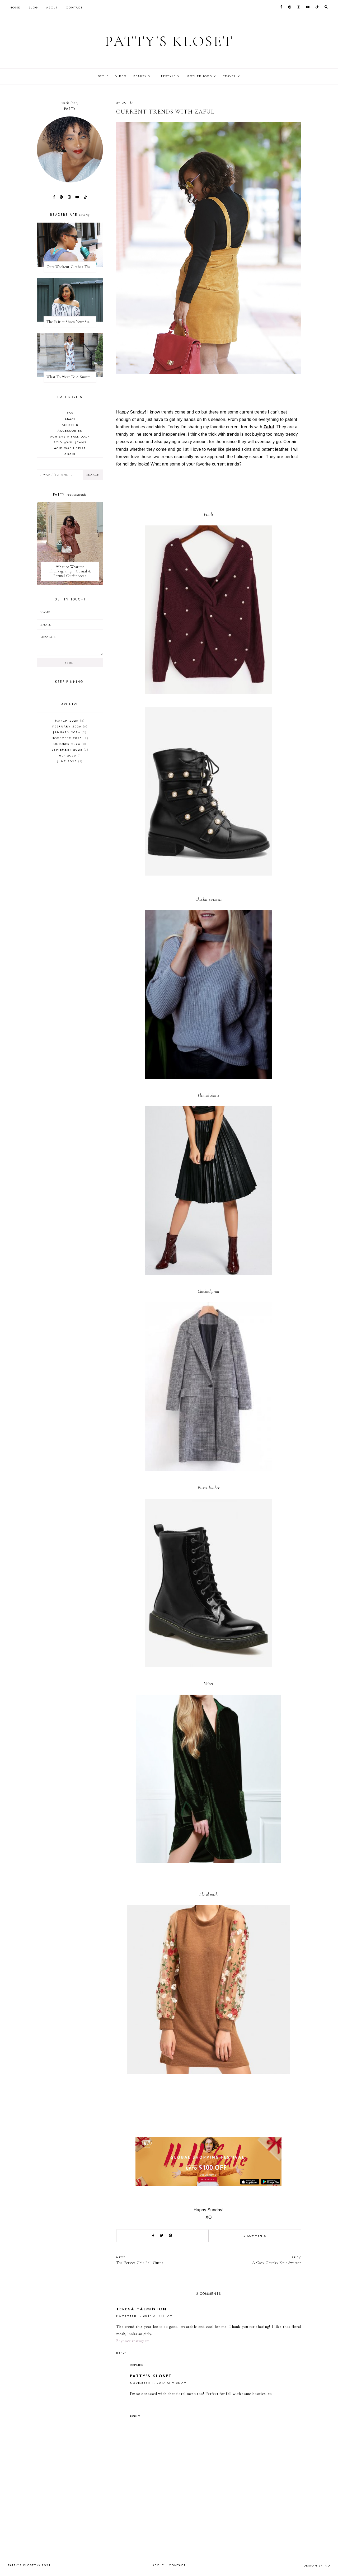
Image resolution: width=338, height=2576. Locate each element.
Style (100, 76)
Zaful (269, 427)
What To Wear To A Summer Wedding (71, 377)
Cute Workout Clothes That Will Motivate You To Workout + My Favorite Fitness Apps (71, 267)
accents (70, 425)
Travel (233, 76)
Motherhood (201, 76)
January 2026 (70, 732)
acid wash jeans (70, 442)
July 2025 (70, 755)
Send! (70, 662)
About (52, 7)
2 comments (254, 2236)
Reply (121, 2353)
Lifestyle (167, 76)
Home (15, 7)
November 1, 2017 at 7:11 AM (144, 2316)
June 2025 (70, 761)
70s (70, 413)
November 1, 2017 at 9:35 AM (158, 2383)
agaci (70, 454)
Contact (74, 7)
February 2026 (70, 726)
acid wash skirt (70, 448)
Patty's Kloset (169, 40)
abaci (70, 419)
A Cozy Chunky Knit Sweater (257, 2260)
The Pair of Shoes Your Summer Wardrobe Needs (71, 321)
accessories (70, 431)
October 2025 (70, 744)
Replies (136, 2365)
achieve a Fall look (70, 436)
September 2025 (69, 750)
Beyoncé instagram (132, 2340)
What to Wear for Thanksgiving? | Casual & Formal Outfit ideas (70, 571)
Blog (33, 7)
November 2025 (69, 738)
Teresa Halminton (141, 2309)
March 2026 (70, 720)
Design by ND (317, 2565)
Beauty (139, 76)
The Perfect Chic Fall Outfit (159, 2260)
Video (118, 76)
